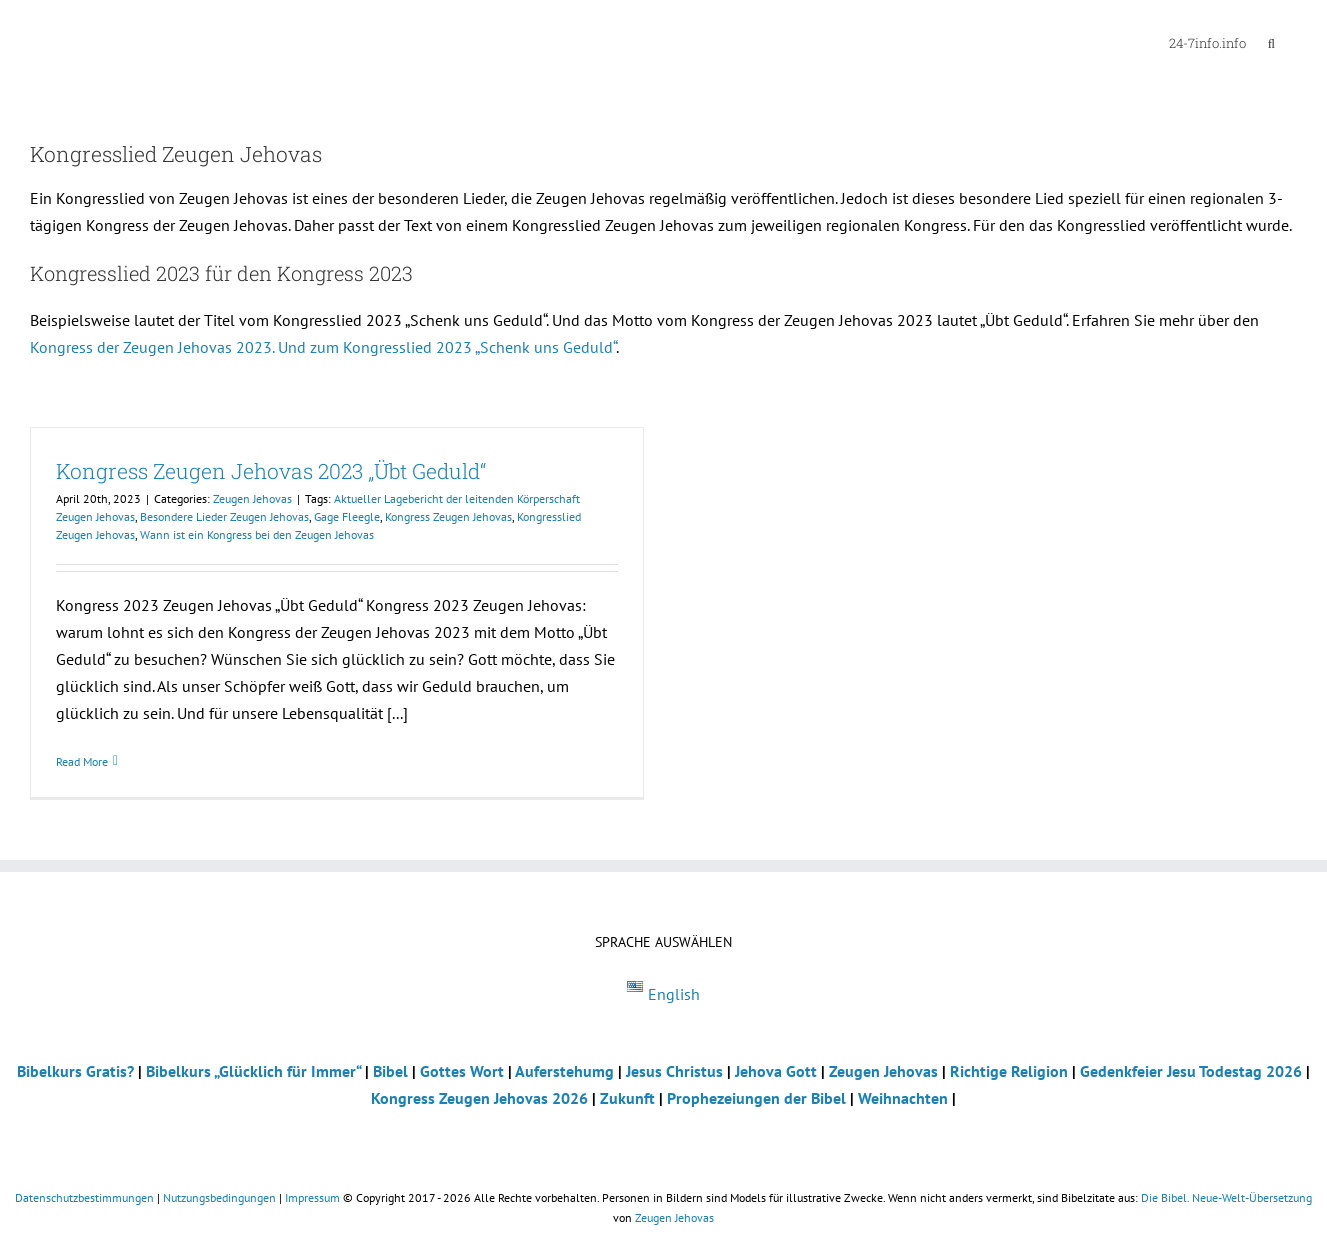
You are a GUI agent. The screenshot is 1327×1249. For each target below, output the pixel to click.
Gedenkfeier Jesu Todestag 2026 (1191, 1071)
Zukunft (627, 1098)
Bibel (390, 1071)
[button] (1271, 42)
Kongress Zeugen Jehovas (448, 516)
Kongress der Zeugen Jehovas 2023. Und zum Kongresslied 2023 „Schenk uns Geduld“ (323, 347)
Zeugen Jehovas (252, 498)
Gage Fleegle (347, 516)
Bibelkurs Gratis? (75, 1071)
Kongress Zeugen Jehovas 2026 (479, 1098)
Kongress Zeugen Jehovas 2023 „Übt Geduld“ (271, 471)
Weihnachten (903, 1098)
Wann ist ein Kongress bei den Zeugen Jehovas (257, 534)
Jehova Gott (776, 1071)
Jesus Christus (674, 1071)
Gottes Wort (462, 1071)
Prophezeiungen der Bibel (756, 1098)
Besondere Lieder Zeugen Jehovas (224, 516)
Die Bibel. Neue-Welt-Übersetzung (1226, 1197)
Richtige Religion (1009, 1071)
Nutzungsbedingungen (219, 1197)
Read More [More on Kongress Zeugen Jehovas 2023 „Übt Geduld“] (82, 761)
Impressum (312, 1197)
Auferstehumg (564, 1071)
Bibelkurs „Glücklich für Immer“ (253, 1071)
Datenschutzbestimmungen (84, 1197)
